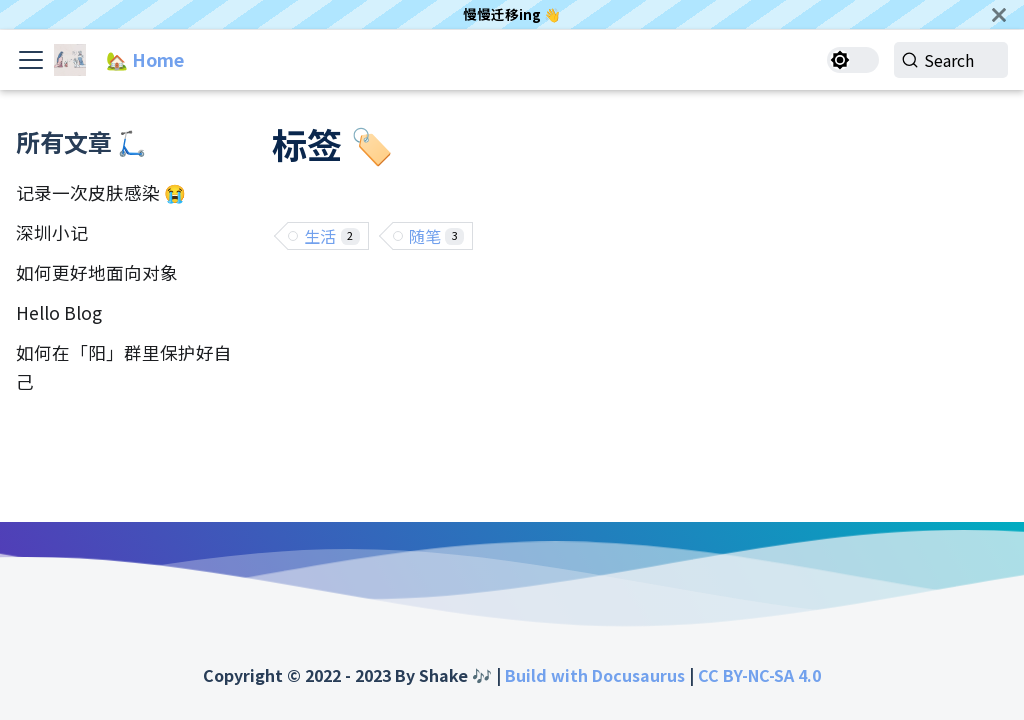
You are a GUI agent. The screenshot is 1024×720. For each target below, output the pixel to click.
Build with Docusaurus (595, 675)
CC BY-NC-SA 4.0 (759, 675)
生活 (332, 236)
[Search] (944, 60)
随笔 (437, 236)
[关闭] (999, 14)
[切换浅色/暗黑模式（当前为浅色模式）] (839, 60)
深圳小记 (52, 232)
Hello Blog (59, 312)
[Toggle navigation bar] (31, 60)
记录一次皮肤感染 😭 (101, 192)
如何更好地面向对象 (97, 272)
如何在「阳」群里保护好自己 (124, 367)
